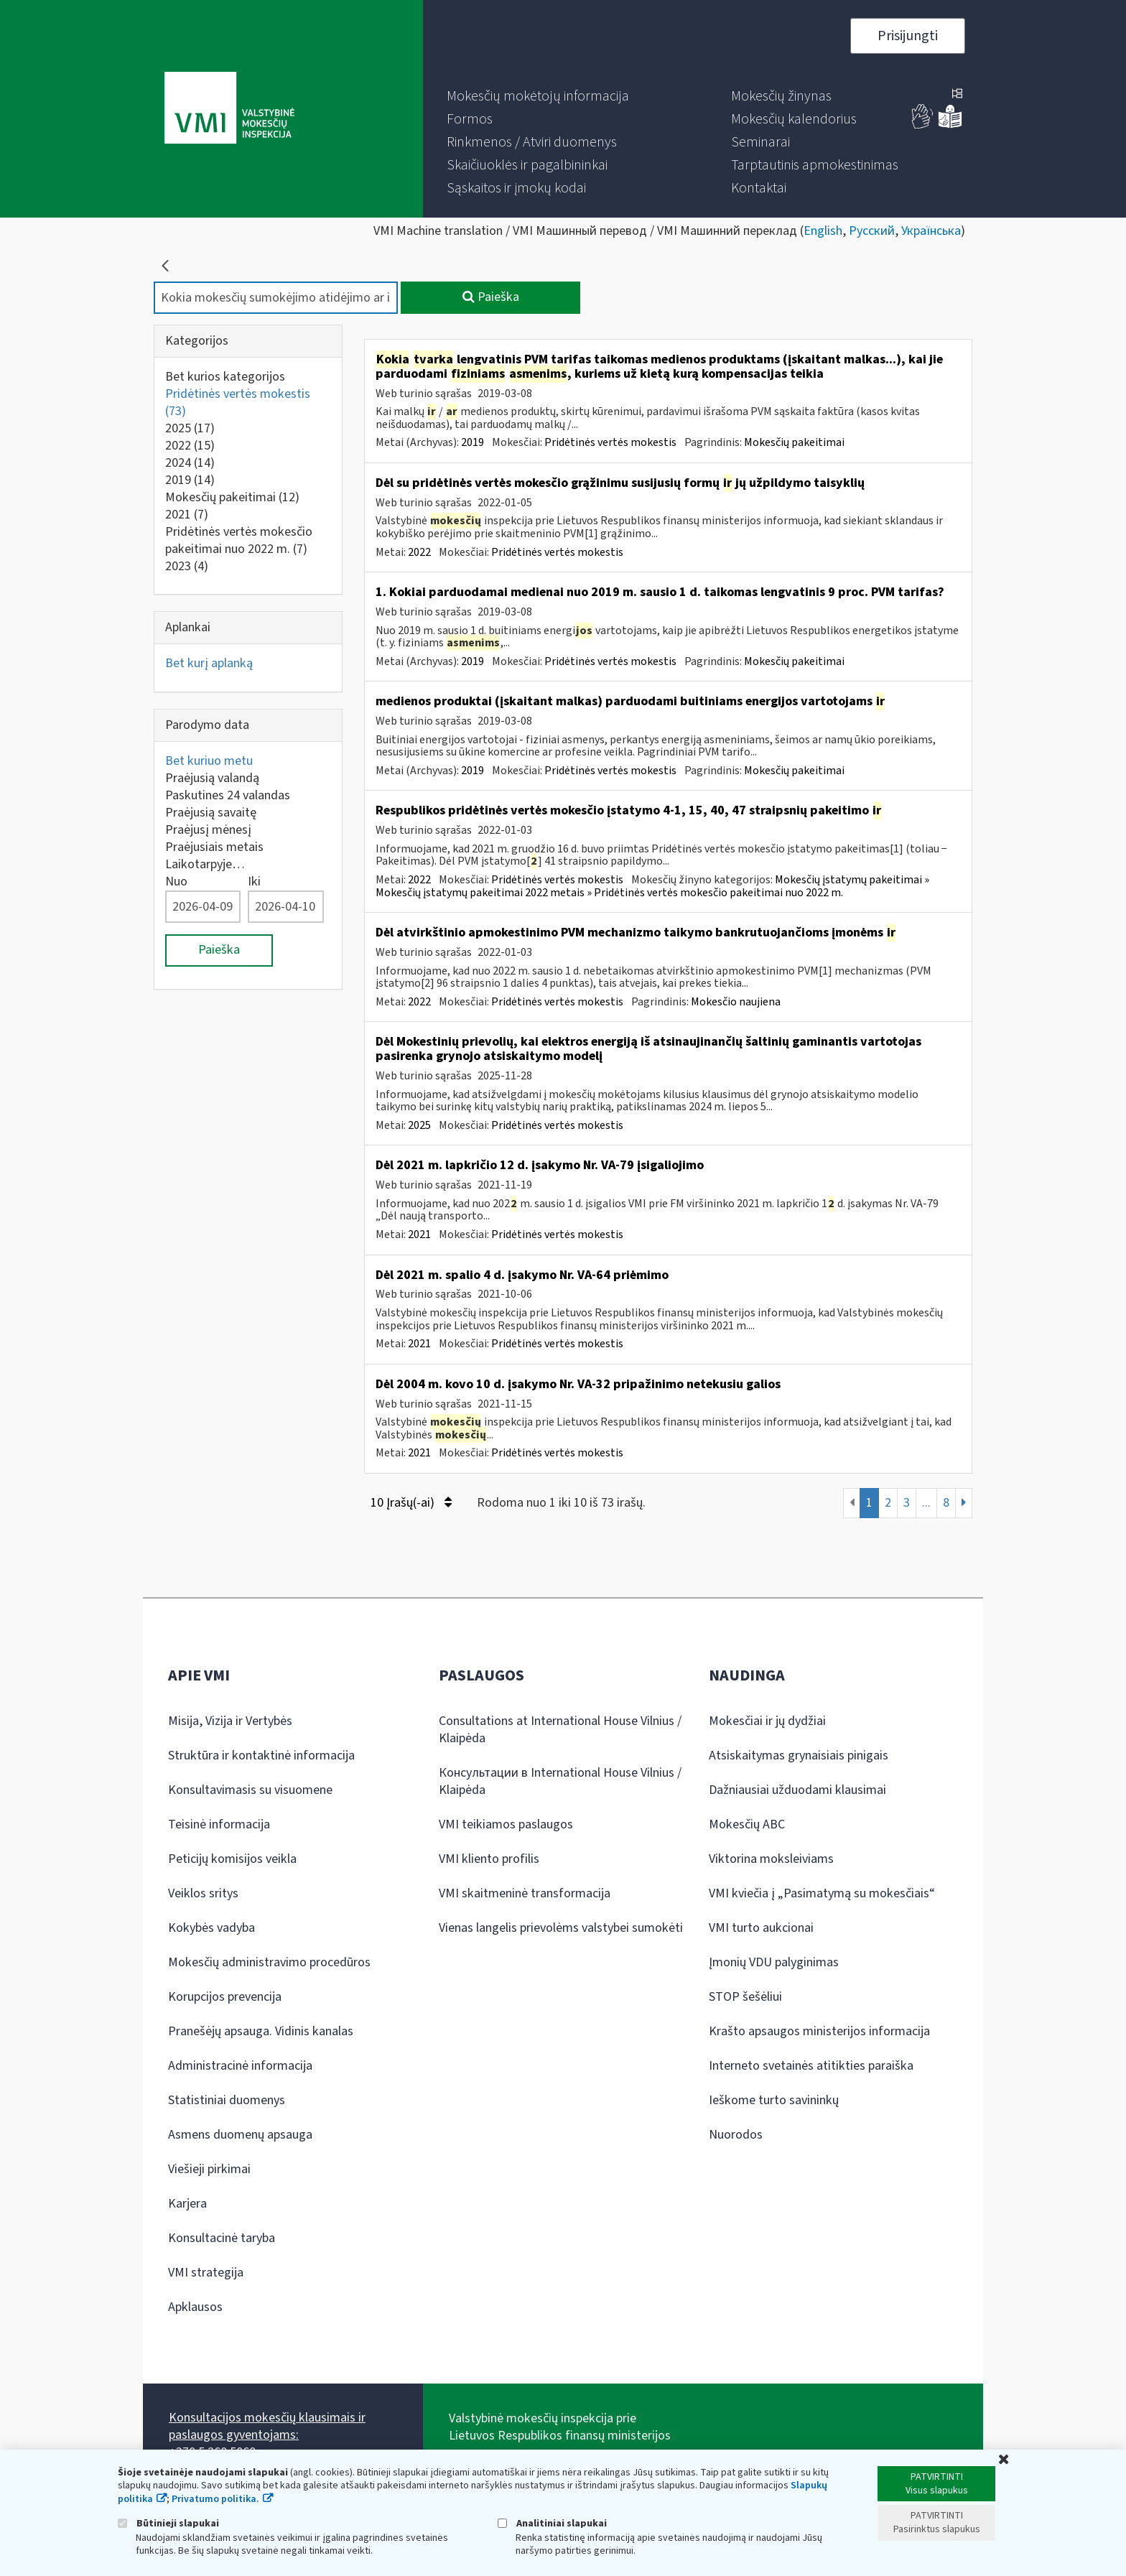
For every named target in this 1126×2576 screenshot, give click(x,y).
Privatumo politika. (215, 2499)
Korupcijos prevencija (225, 1997)
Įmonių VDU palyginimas (774, 1962)
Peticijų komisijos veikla (232, 1859)
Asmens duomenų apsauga (240, 2135)
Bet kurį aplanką (209, 663)
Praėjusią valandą (212, 778)
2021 (186, 515)
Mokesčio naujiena (736, 1002)
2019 (190, 480)
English (823, 231)
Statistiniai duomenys (226, 2100)
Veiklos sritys (203, 1893)
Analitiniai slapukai (552, 2523)
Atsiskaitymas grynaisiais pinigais (798, 1755)
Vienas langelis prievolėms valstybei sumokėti (561, 1928)
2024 (190, 463)
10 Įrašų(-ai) (411, 1503)
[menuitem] (538, 96)
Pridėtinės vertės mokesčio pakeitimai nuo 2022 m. (238, 540)
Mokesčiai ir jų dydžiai (767, 1721)
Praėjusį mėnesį (208, 830)
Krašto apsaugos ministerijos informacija (819, 2031)
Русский (872, 231)
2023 (186, 566)
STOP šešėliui (745, 1997)
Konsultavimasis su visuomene (250, 1790)
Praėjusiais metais (214, 847)
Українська (931, 231)
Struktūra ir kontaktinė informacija (261, 1755)
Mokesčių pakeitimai (232, 497)
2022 (190, 446)
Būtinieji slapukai (168, 2523)
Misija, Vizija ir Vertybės (230, 1721)
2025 (190, 428)
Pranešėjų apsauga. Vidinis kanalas (260, 2031)
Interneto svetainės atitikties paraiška (811, 2066)
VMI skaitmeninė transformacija (524, 1893)
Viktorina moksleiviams (771, 1859)
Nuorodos (736, 2135)
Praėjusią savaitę (210, 813)
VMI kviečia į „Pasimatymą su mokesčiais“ (822, 1893)
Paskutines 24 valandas (227, 795)
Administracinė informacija (240, 2066)
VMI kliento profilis (489, 1859)
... (926, 1503)
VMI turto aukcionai (761, 1928)
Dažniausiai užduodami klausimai (797, 1790)
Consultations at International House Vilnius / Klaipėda (560, 1729)
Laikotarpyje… (205, 864)
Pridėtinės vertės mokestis (237, 402)
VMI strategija (205, 2273)
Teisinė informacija (219, 1824)
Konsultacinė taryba (221, 2238)
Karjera (187, 2204)
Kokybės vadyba (211, 1928)
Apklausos (195, 2307)
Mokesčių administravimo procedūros (269, 1962)
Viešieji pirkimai (209, 2169)
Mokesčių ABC (747, 1824)
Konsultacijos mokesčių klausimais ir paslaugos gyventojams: (267, 2426)
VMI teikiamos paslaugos (506, 1824)
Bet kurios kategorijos (225, 377)
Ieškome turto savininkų (774, 2100)
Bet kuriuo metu (209, 761)
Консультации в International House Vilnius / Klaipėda (560, 1781)
